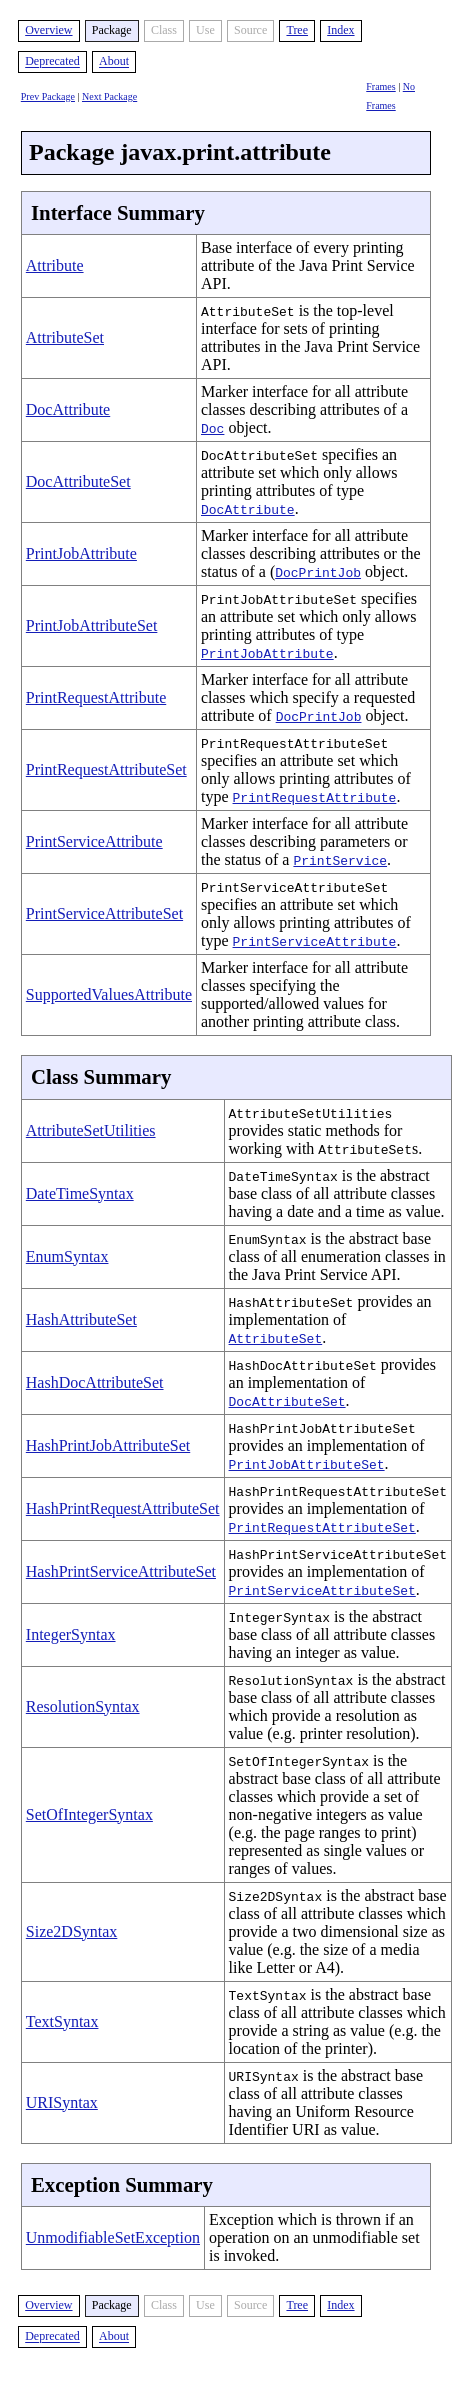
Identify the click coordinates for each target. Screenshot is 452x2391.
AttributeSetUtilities (91, 1130)
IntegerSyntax (71, 1634)
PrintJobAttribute (81, 553)
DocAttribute (68, 409)
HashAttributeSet (81, 1319)
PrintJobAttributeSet (92, 625)
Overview (48, 30)
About (114, 62)
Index (340, 30)
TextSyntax (62, 2021)
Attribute (55, 265)
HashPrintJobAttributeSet (108, 1445)
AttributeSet (65, 337)
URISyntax (62, 2102)
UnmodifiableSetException (113, 2237)
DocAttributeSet (78, 481)
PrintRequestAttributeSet (106, 769)
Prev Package (48, 96)
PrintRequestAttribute (96, 697)
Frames (380, 86)
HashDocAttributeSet (95, 1382)
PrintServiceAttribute (94, 841)
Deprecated (52, 62)
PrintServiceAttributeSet (104, 913)
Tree (297, 30)
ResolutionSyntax (83, 1706)
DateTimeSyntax (80, 1193)
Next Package (109, 96)
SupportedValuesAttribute (109, 994)
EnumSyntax (67, 1256)
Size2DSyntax (72, 1931)
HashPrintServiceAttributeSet (121, 1571)
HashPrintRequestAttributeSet (123, 1508)
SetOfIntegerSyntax (89, 1814)
